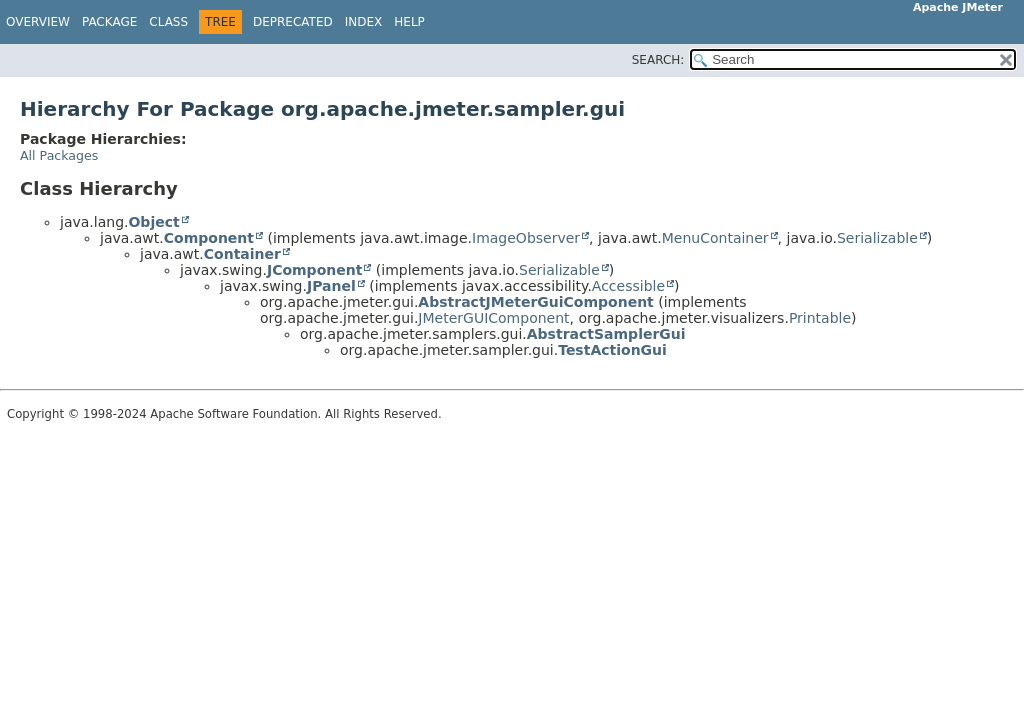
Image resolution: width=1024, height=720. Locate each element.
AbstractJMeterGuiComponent (535, 302)
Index (364, 22)
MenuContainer (715, 238)
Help (409, 22)
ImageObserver (526, 238)
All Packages (59, 155)
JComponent (314, 270)
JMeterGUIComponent (493, 318)
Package (109, 22)
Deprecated (293, 22)
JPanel (331, 286)
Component (209, 238)
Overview (38, 22)
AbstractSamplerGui (606, 334)
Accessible (628, 286)
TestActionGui (612, 350)
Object (153, 222)
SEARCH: (658, 60)
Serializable (877, 238)
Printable (820, 318)
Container (242, 254)
